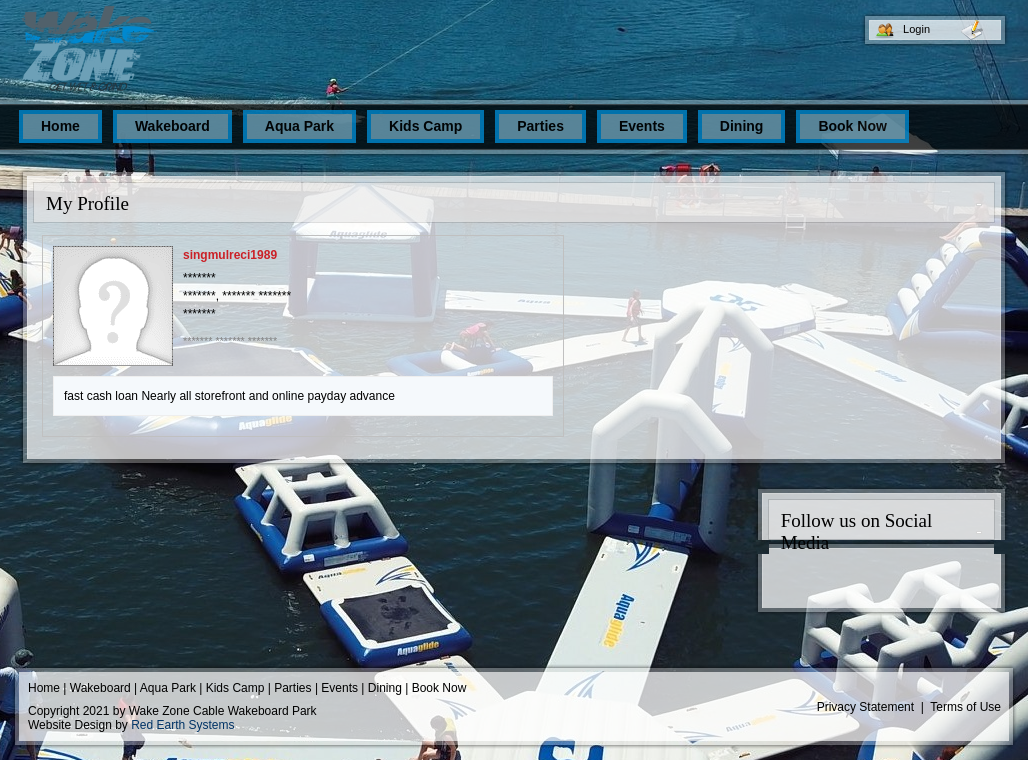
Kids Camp (235, 688)
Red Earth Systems (182, 725)
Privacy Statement (865, 707)
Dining (385, 688)
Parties (292, 688)
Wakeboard (100, 688)
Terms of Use (965, 707)
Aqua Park (168, 688)
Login (916, 29)
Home (44, 688)
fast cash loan (101, 396)
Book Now (439, 688)
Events (339, 688)
